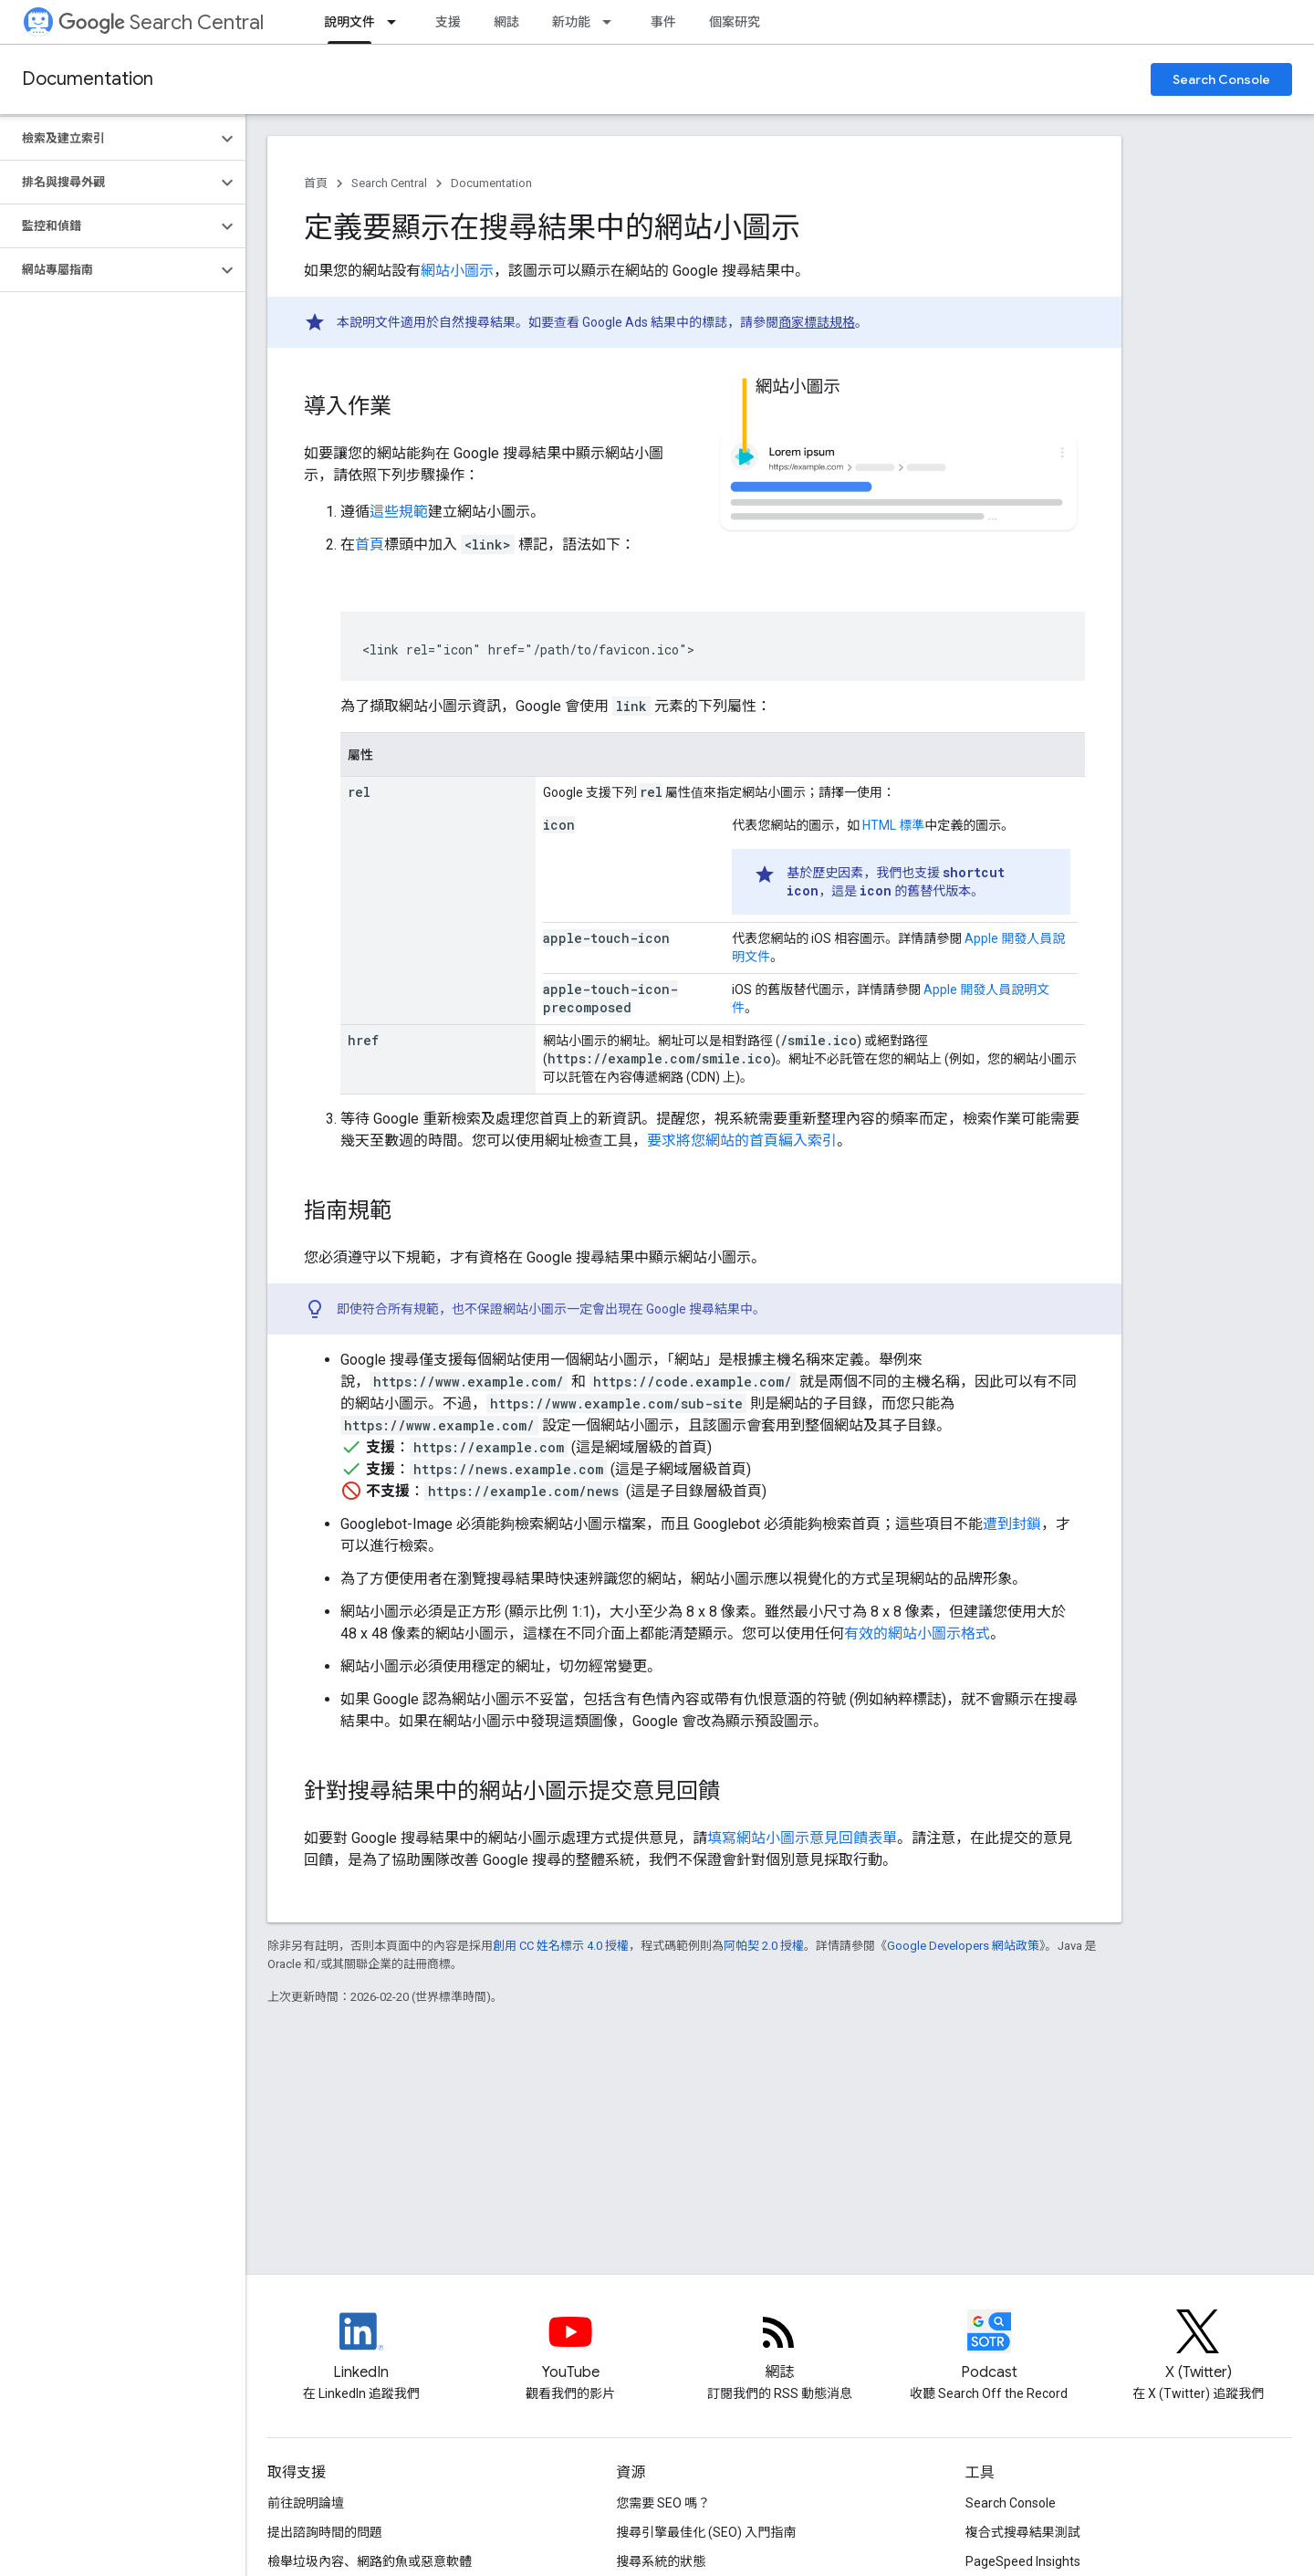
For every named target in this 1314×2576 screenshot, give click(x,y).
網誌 (506, 22)
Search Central (161, 22)
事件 (663, 22)
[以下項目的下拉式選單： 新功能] (612, 22)
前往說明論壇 (305, 2503)
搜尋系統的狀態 (660, 2561)
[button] (108, 139)
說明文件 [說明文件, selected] (349, 22)
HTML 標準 (893, 825)
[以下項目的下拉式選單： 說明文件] (397, 22)
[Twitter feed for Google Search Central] (1198, 2346)
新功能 (571, 22)
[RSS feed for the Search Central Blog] (779, 2346)
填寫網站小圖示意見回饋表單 (802, 1838)
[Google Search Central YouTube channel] (570, 2346)
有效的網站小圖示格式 (917, 1633)
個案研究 (734, 22)
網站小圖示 (457, 270)
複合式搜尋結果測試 (1022, 2532)
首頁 (316, 183)
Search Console (1221, 79)
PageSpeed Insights (1022, 2561)
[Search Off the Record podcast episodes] (989, 2346)
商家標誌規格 (816, 322)
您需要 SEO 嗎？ (663, 2503)
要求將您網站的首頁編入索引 (742, 1140)
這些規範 (399, 511)
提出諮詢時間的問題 (324, 2532)
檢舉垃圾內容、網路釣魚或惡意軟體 (369, 2561)
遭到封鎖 (1012, 1524)
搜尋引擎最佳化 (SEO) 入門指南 (706, 2532)
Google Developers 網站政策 (963, 1946)
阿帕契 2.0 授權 (764, 1946)
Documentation (87, 79)
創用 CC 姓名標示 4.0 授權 (561, 1946)
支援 (448, 22)
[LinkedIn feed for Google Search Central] (361, 2346)
